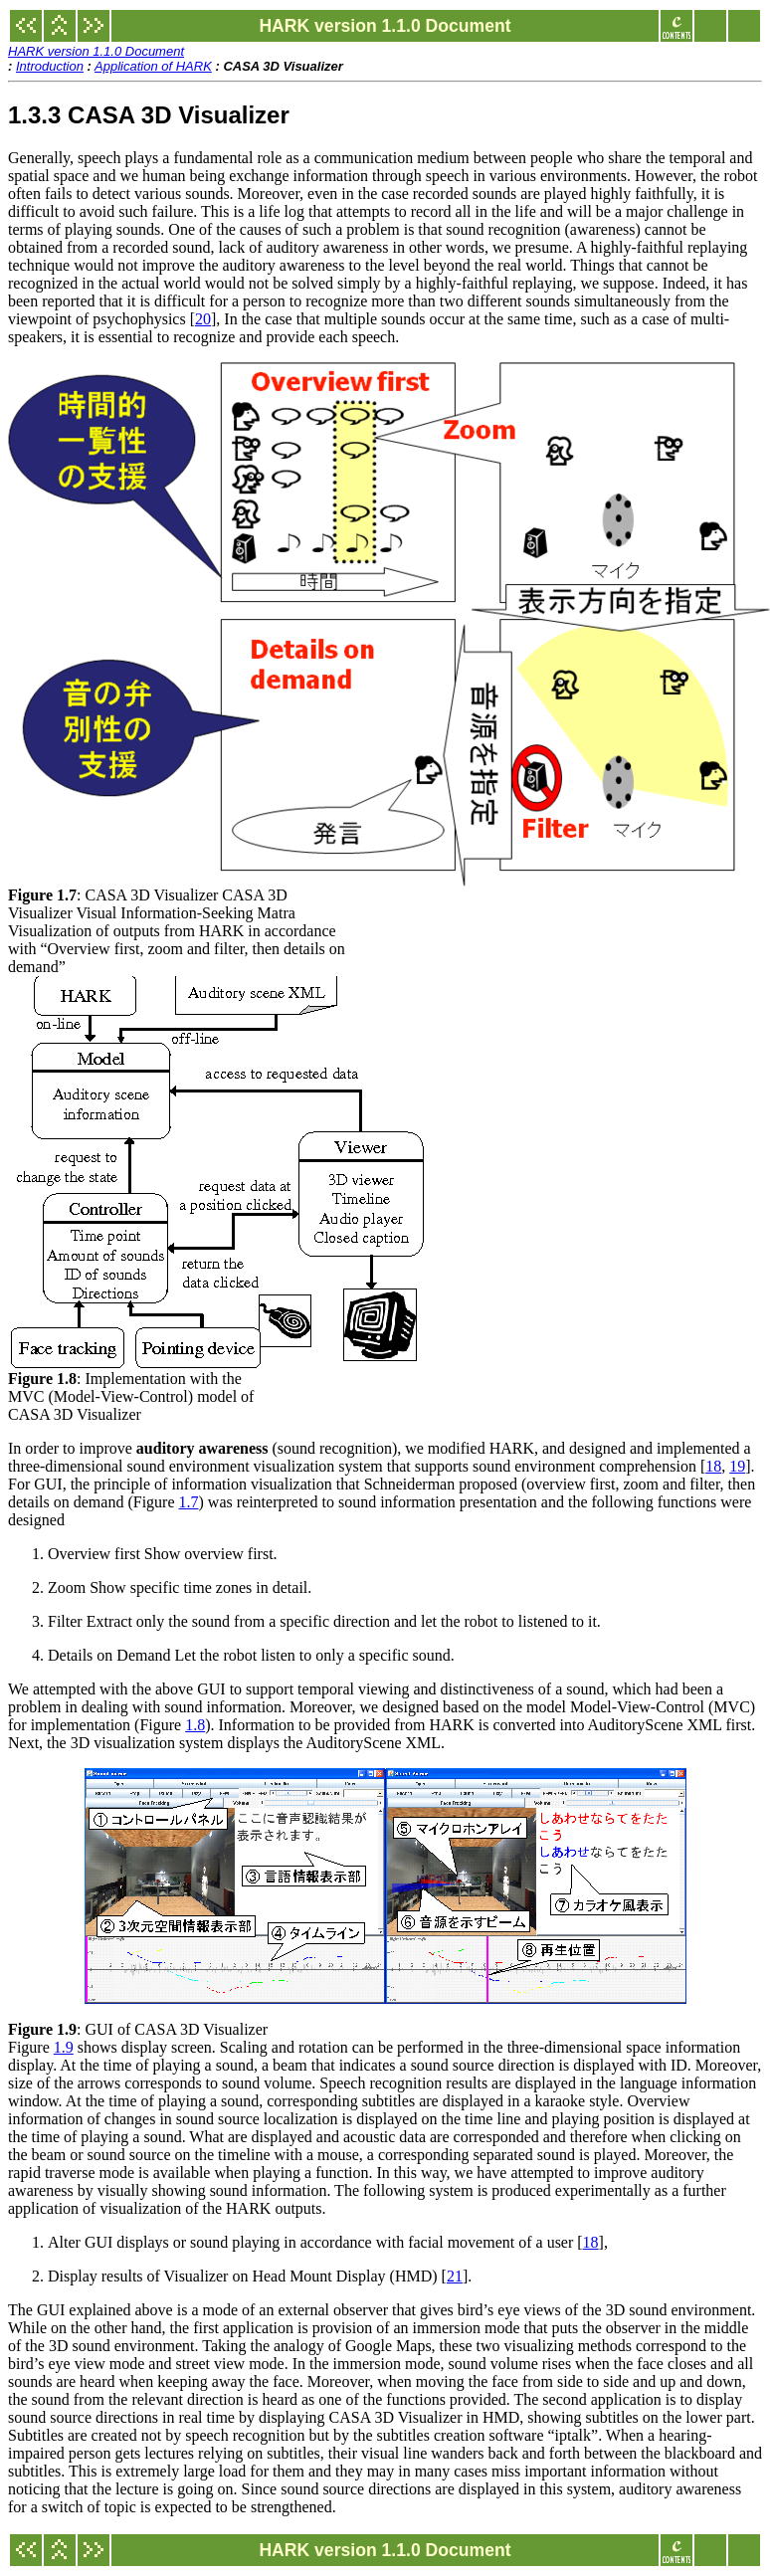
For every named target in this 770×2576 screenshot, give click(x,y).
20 (203, 318)
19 (737, 1466)
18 (713, 1466)
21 (455, 2276)
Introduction (50, 66)
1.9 (64, 2047)
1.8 (195, 1724)
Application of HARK (153, 66)
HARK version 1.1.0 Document (96, 51)
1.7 (189, 1501)
